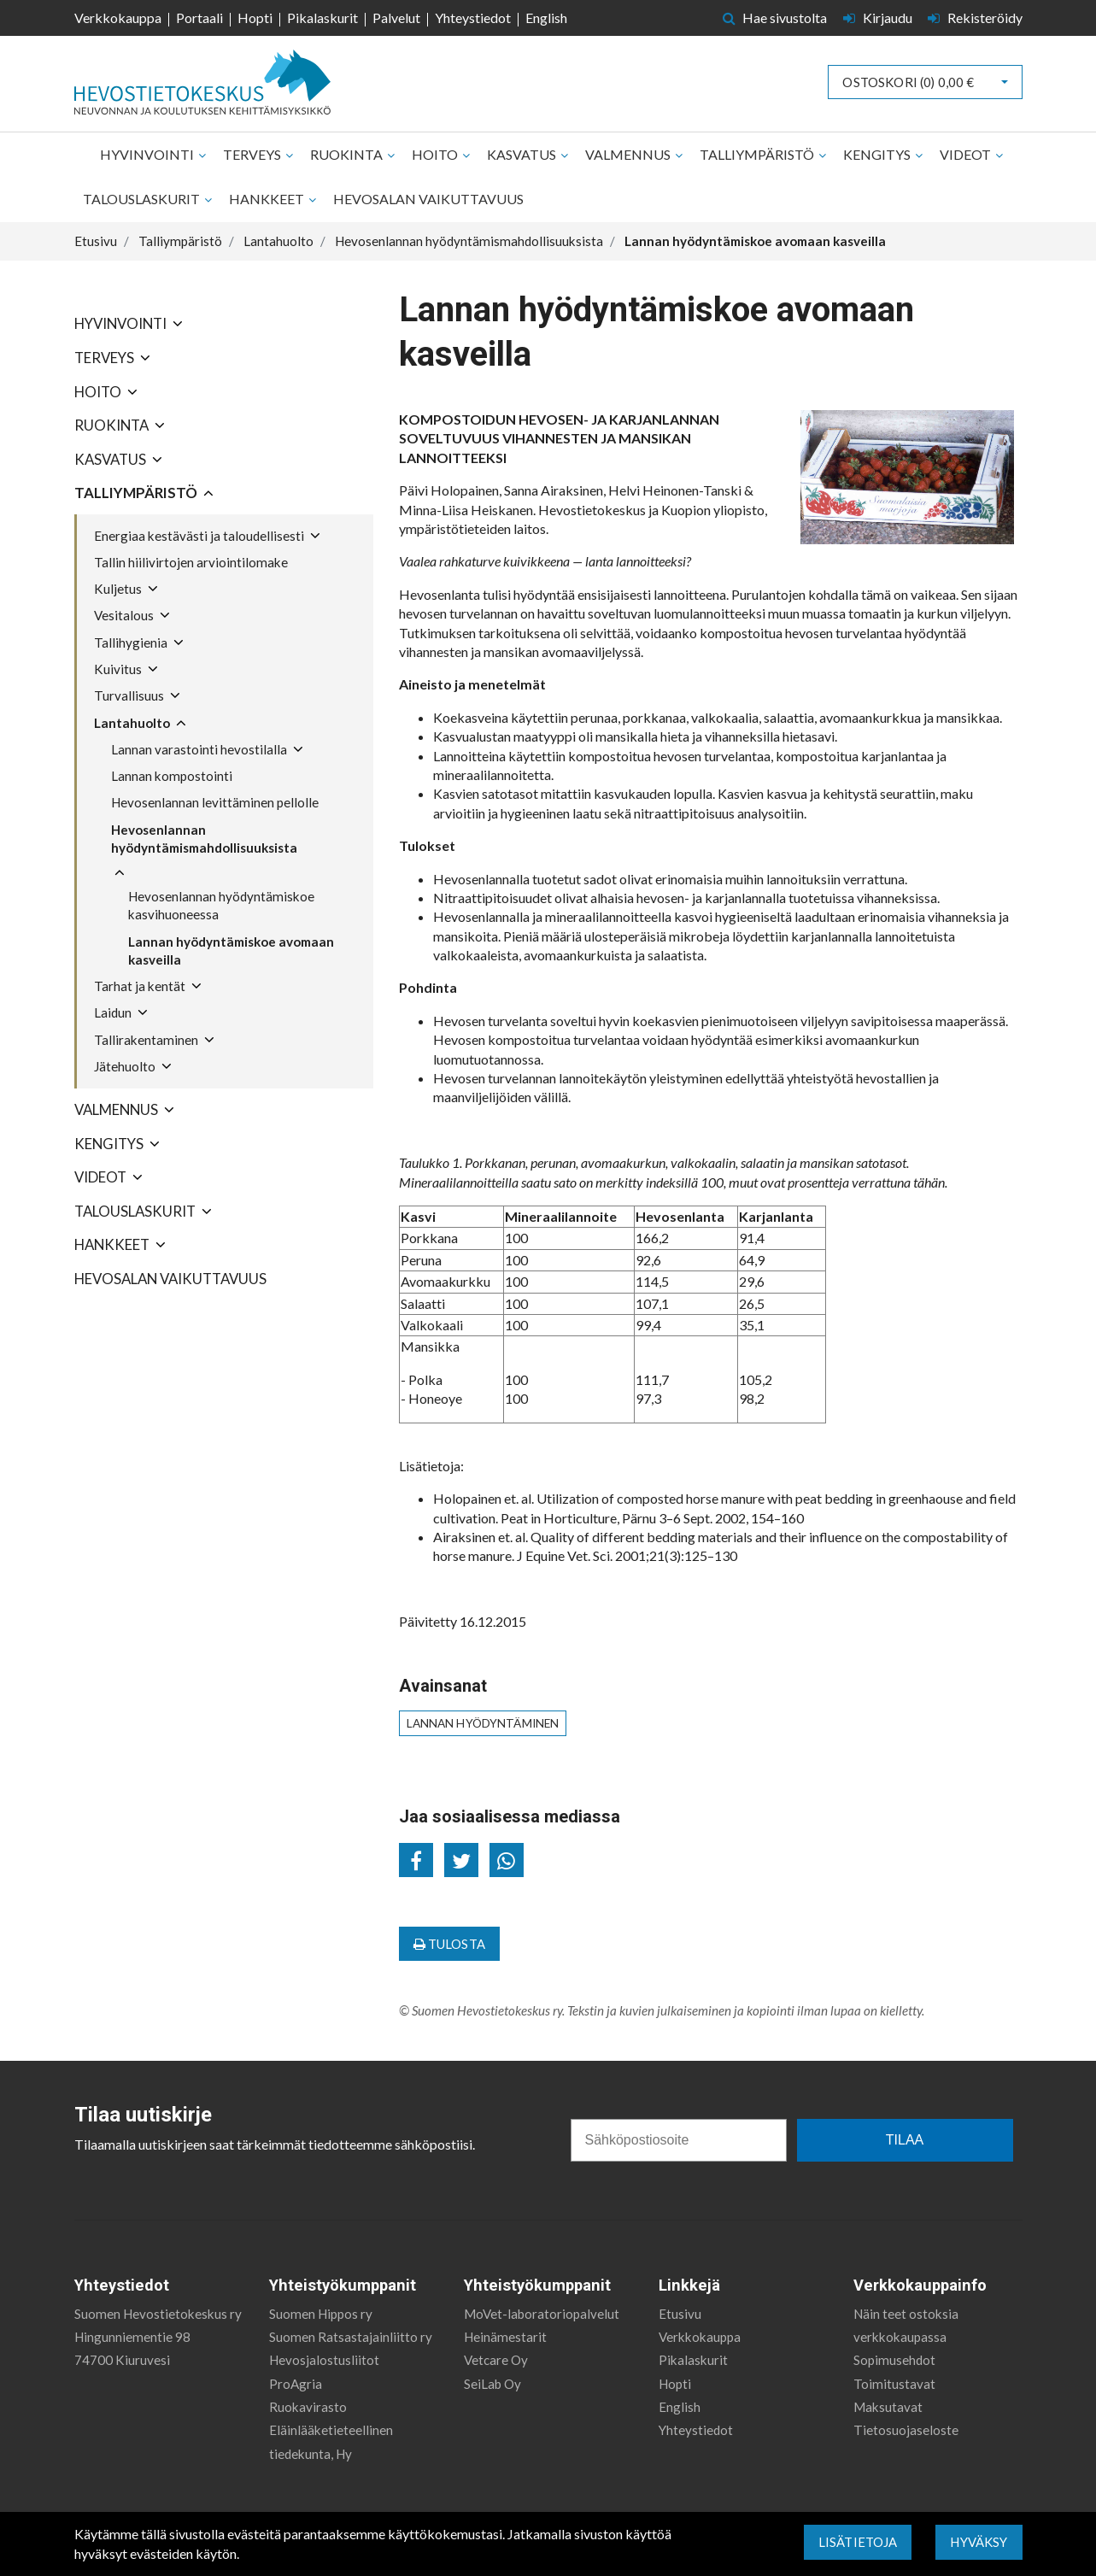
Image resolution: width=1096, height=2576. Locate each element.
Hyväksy (978, 2542)
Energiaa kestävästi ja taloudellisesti (199, 535)
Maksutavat (888, 2396)
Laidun (113, 1012)
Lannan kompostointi (171, 775)
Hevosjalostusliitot (324, 2349)
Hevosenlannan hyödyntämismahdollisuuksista (204, 838)
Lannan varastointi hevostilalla (199, 749)
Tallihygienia (130, 642)
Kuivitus (118, 669)
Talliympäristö (758, 154)
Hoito (436, 154)
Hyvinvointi (148, 154)
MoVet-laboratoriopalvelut (541, 2302)
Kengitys (878, 154)
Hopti (255, 17)
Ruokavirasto (308, 2396)
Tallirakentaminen (146, 1039)
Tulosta (449, 1943)
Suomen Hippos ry (320, 2302)
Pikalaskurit (322, 17)
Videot (966, 154)
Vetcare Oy (496, 2349)
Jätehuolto (124, 1066)
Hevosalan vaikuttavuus (428, 199)
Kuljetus (118, 588)
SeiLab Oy (492, 2372)
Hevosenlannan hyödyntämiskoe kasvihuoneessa (221, 905)
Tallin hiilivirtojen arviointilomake (191, 562)
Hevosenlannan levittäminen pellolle (215, 802)
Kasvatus (523, 154)
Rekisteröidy (975, 17)
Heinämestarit (505, 2325)
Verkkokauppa (117, 17)
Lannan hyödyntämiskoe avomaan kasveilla (231, 950)
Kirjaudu (879, 17)
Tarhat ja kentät (139, 986)
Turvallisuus (129, 695)
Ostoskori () (908, 82)
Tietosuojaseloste (905, 2419)
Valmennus (629, 154)
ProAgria (295, 2372)
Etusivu (680, 2302)
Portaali (199, 17)
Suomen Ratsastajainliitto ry (350, 2325)
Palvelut (396, 17)
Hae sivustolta (775, 17)
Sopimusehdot (894, 2349)
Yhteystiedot (473, 17)
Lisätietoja (858, 2542)
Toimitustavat (894, 2372)
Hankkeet (268, 199)
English (546, 17)
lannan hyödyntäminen (483, 1723)
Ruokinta (347, 154)
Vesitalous (124, 615)
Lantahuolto (132, 723)
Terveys (253, 154)
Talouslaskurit (142, 199)
